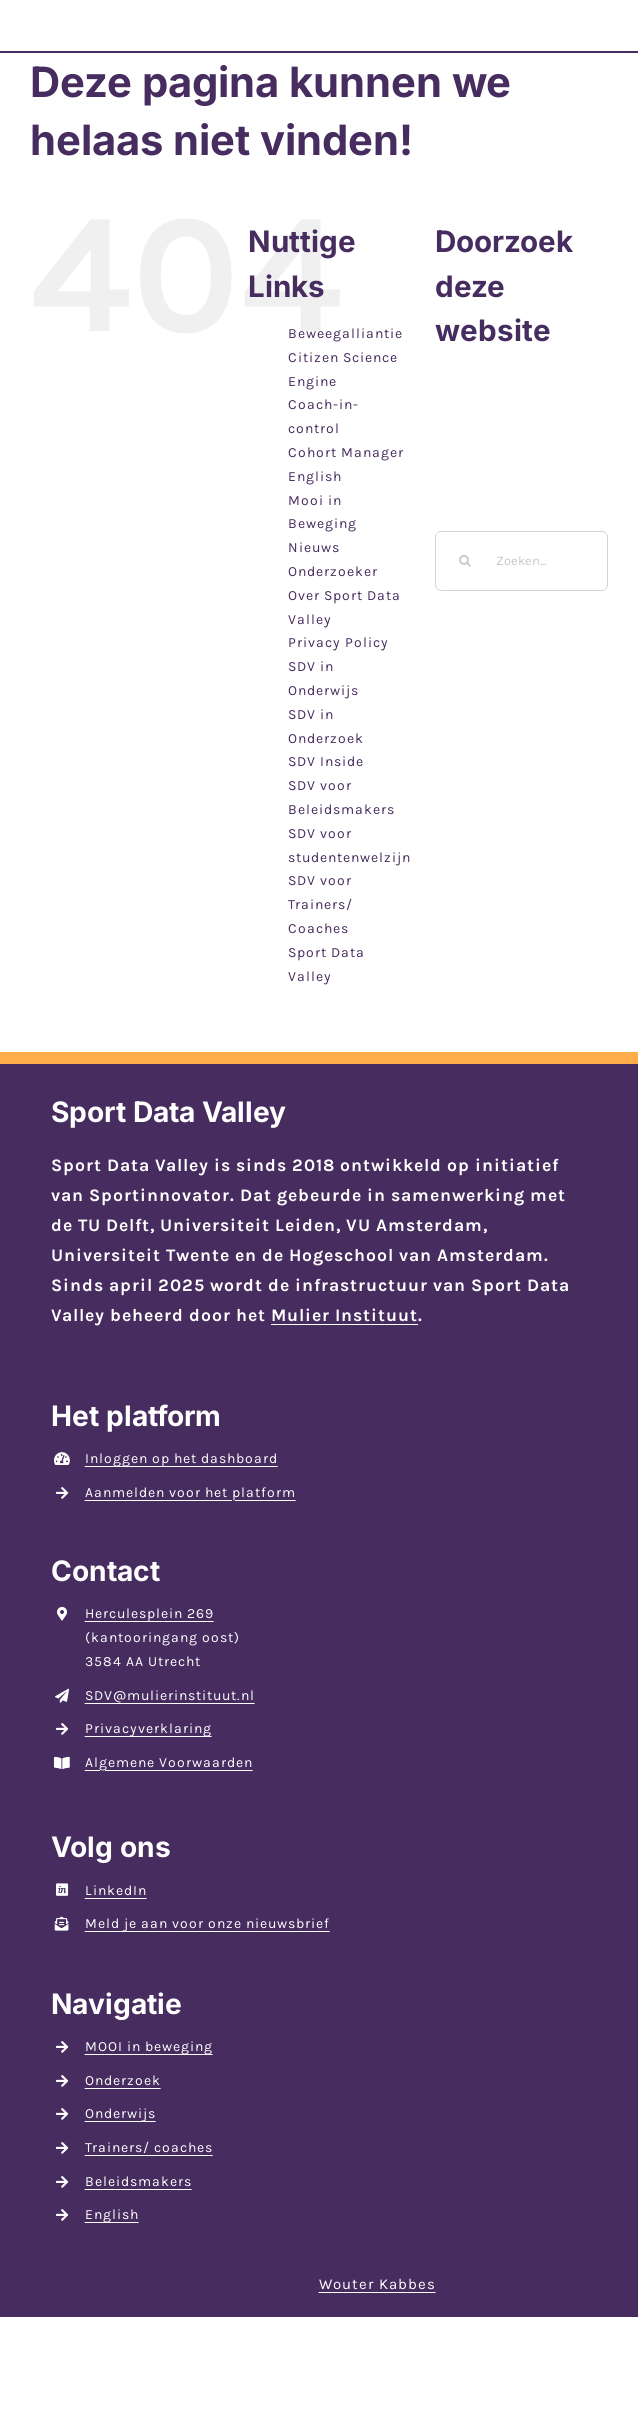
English (315, 476)
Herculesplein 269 (149, 1613)
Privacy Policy (338, 642)
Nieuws (314, 547)
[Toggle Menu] (586, 37)
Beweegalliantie (345, 333)
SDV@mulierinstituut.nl (170, 1695)
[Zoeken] (465, 561)
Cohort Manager (346, 452)
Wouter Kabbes (377, 2284)
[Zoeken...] (521, 561)
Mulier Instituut (344, 1315)
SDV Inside (326, 761)
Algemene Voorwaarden (169, 1762)
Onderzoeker (333, 571)
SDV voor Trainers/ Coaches (320, 904)
